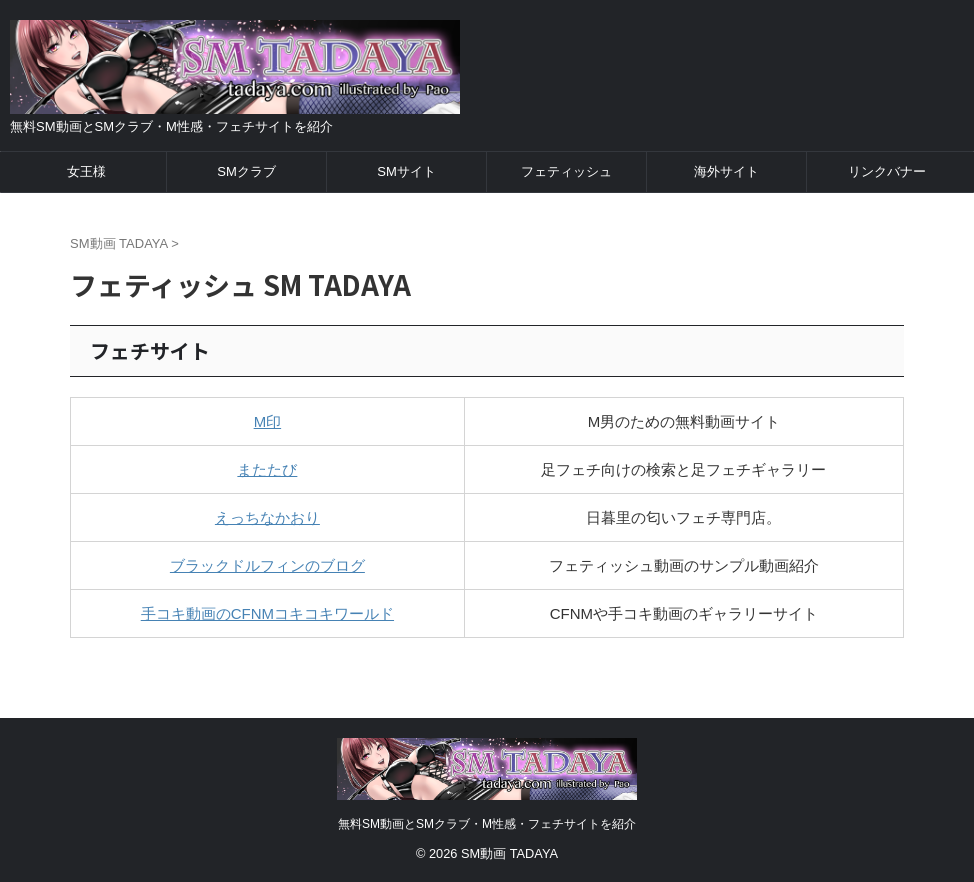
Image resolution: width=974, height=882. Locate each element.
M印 (268, 421)
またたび (267, 469)
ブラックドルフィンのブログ (267, 565)
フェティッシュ (566, 171)
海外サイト (726, 171)
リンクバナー (887, 171)
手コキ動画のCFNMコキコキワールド (267, 613)
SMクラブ (246, 171)
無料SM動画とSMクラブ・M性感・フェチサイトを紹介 (487, 824)
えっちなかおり (267, 517)
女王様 (86, 171)
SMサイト (406, 171)
